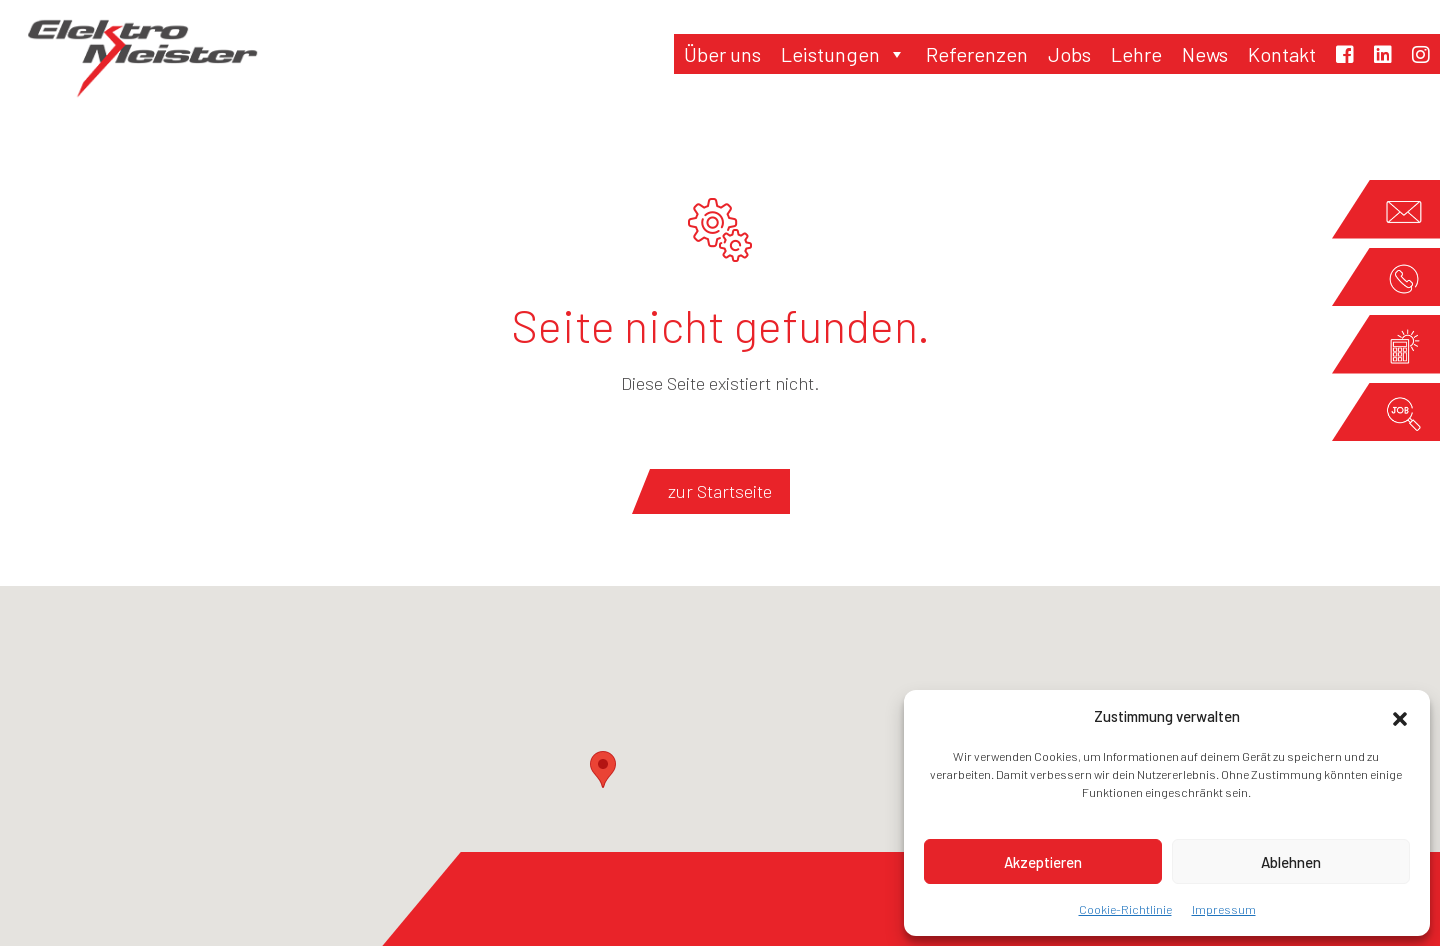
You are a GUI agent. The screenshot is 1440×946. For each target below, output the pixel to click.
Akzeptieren (1043, 862)
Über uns (722, 54)
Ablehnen (1291, 862)
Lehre (1136, 54)
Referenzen (977, 54)
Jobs (1069, 54)
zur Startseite (720, 491)
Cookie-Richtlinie (1125, 909)
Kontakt (1282, 54)
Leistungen (843, 54)
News (1205, 54)
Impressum (1224, 909)
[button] (1400, 716)
